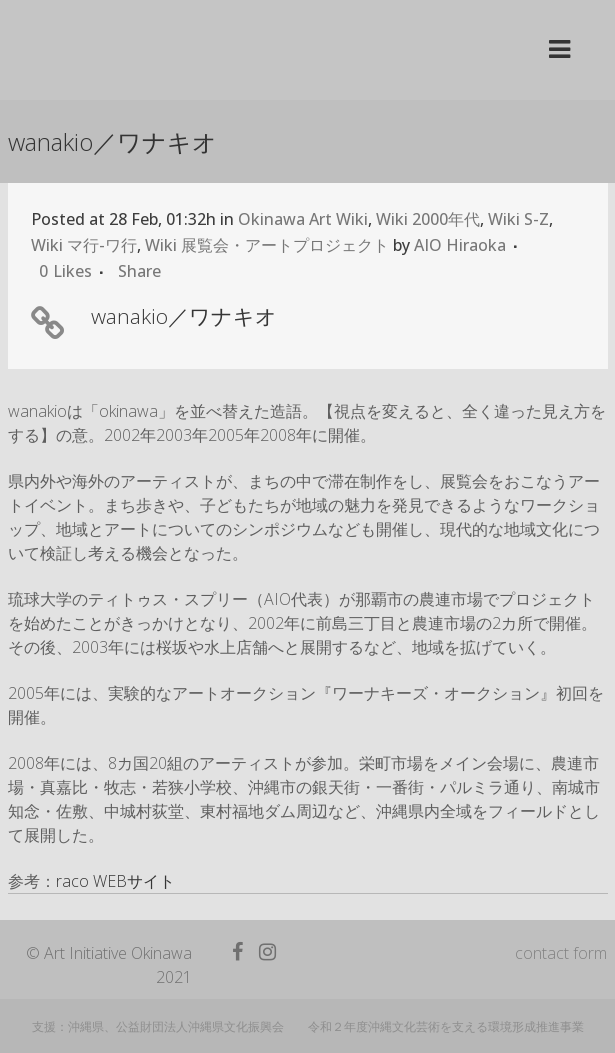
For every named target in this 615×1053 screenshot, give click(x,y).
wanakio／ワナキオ (184, 316)
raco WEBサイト (115, 881)
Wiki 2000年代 (428, 219)
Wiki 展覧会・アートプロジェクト (267, 245)
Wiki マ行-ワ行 (84, 245)
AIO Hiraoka (460, 245)
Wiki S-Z (518, 219)
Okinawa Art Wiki (303, 219)
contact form (561, 953)
